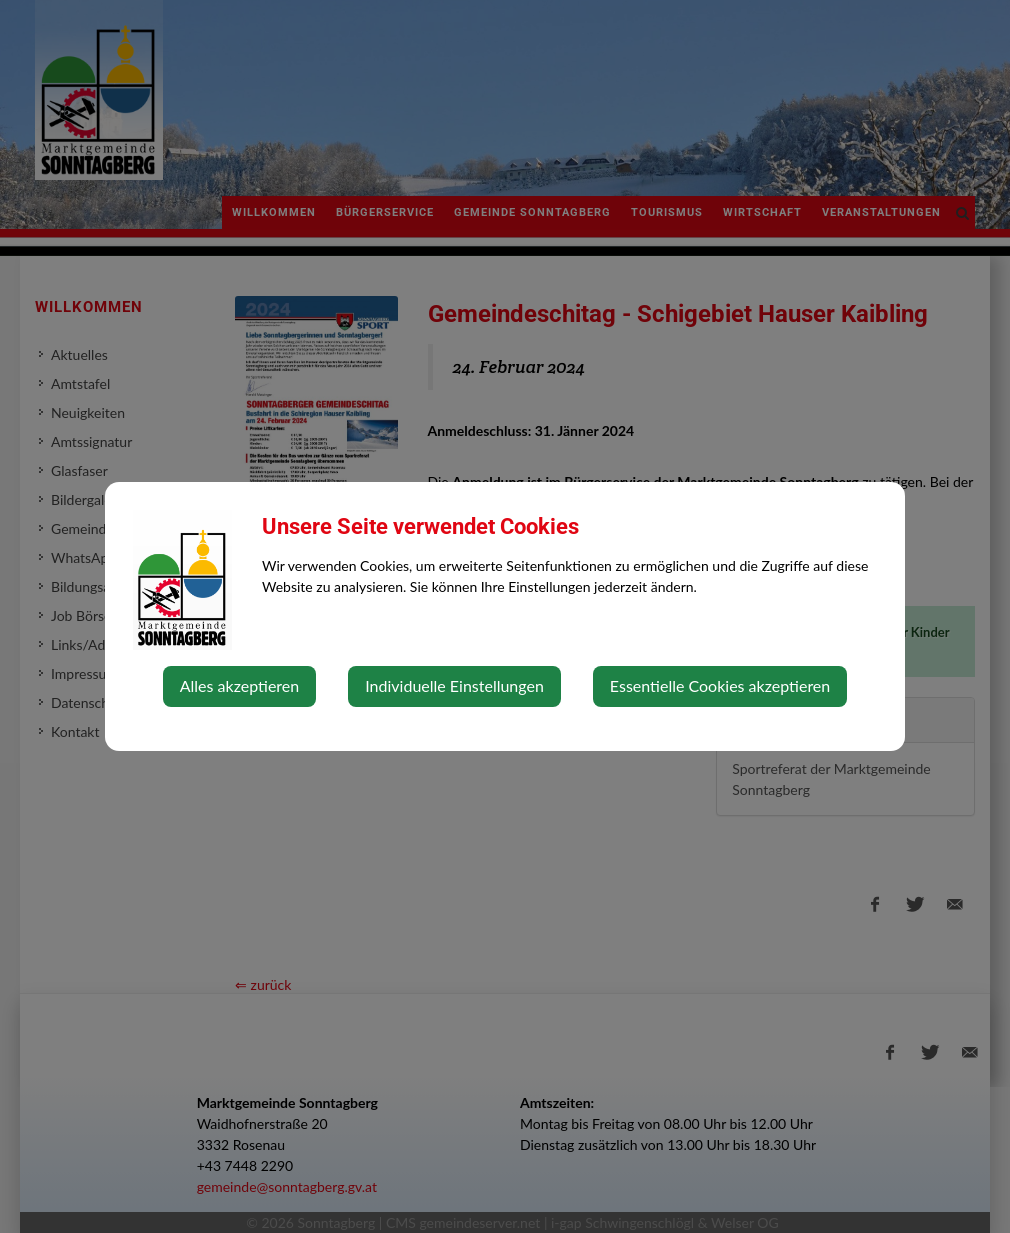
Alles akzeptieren (239, 685)
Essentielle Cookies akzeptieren (720, 685)
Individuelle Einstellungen (454, 685)
